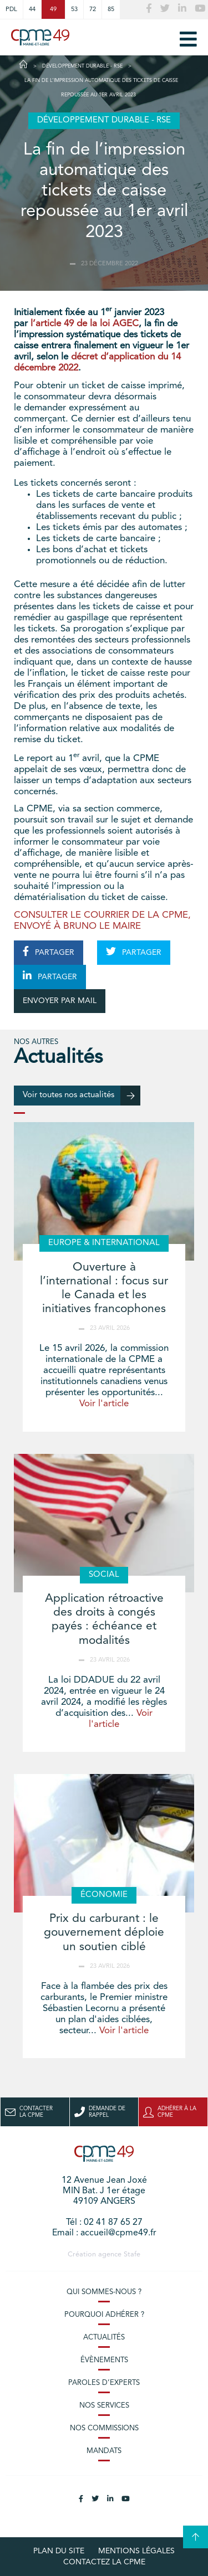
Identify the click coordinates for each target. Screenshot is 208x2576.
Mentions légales (136, 2551)
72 (92, 9)
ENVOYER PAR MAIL (60, 1001)
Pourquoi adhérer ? (104, 2314)
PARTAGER (48, 952)
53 (74, 9)
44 (32, 9)
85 (111, 9)
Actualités (104, 2337)
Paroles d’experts (104, 2383)
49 (53, 9)
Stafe (132, 2254)
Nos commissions (104, 2428)
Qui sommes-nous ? (104, 2292)
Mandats (104, 2451)
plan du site (58, 2551)
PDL (11, 9)
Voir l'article (104, 1403)
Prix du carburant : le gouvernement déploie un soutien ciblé (104, 1932)
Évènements (104, 2360)
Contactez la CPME (104, 2562)
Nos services (104, 2405)
